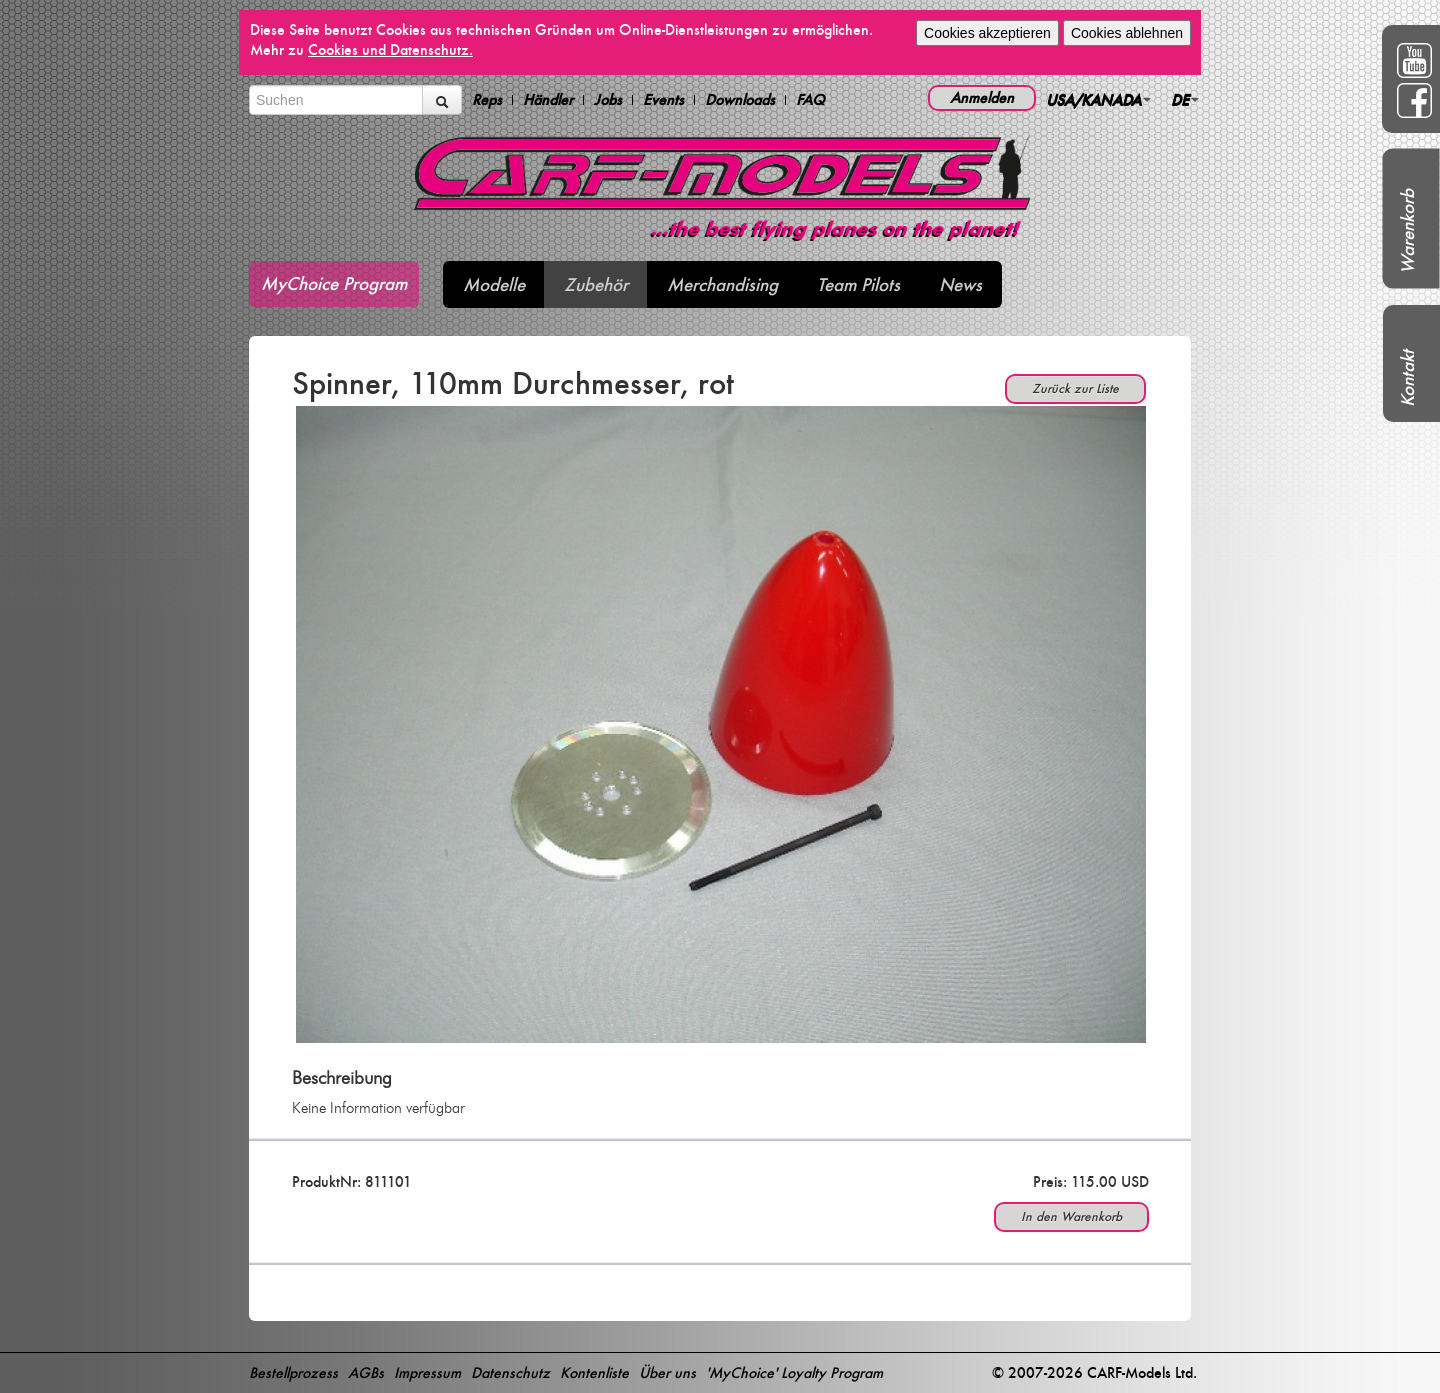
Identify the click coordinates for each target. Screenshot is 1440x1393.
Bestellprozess (293, 1372)
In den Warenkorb (1071, 1216)
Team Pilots (858, 284)
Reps (487, 100)
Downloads (740, 100)
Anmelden (982, 97)
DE (1185, 99)
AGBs (366, 1372)
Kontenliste (594, 1372)
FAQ (810, 100)
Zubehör (596, 284)
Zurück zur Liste (1075, 388)
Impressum (427, 1372)
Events (663, 100)
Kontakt (1407, 378)
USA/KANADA (1098, 99)
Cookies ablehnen (1127, 33)
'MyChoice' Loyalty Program (794, 1372)
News (960, 284)
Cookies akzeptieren (987, 33)
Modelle (494, 284)
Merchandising (722, 284)
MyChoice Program (334, 283)
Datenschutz (510, 1372)
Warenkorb (1407, 231)
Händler (548, 100)
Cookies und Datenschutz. (390, 49)
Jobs (608, 100)
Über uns (667, 1372)
